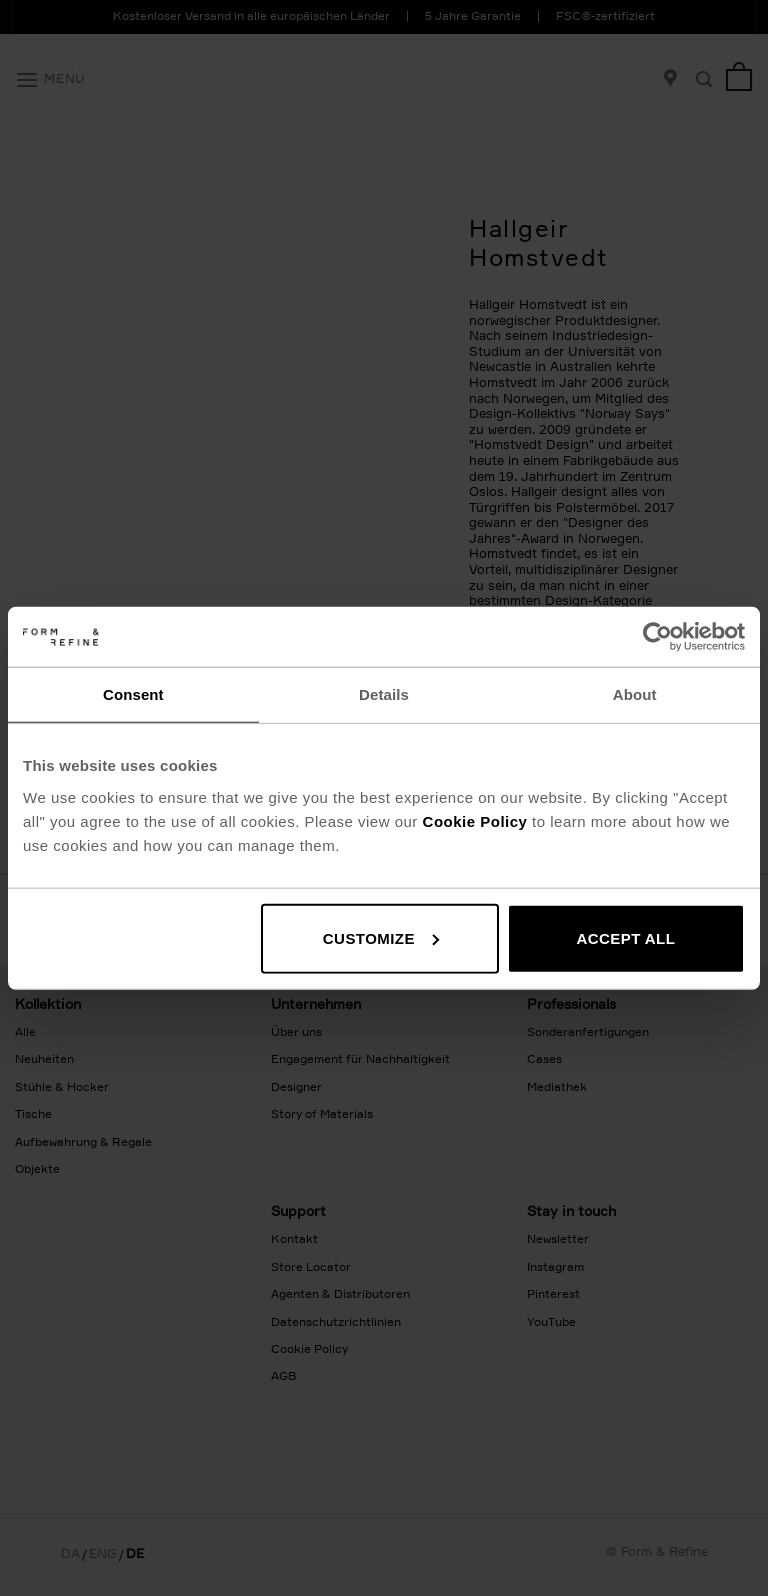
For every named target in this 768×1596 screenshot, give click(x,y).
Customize (381, 937)
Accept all (625, 937)
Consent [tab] (133, 694)
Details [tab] (384, 694)
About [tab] (635, 694)
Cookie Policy (475, 820)
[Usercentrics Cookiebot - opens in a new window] (657, 637)
